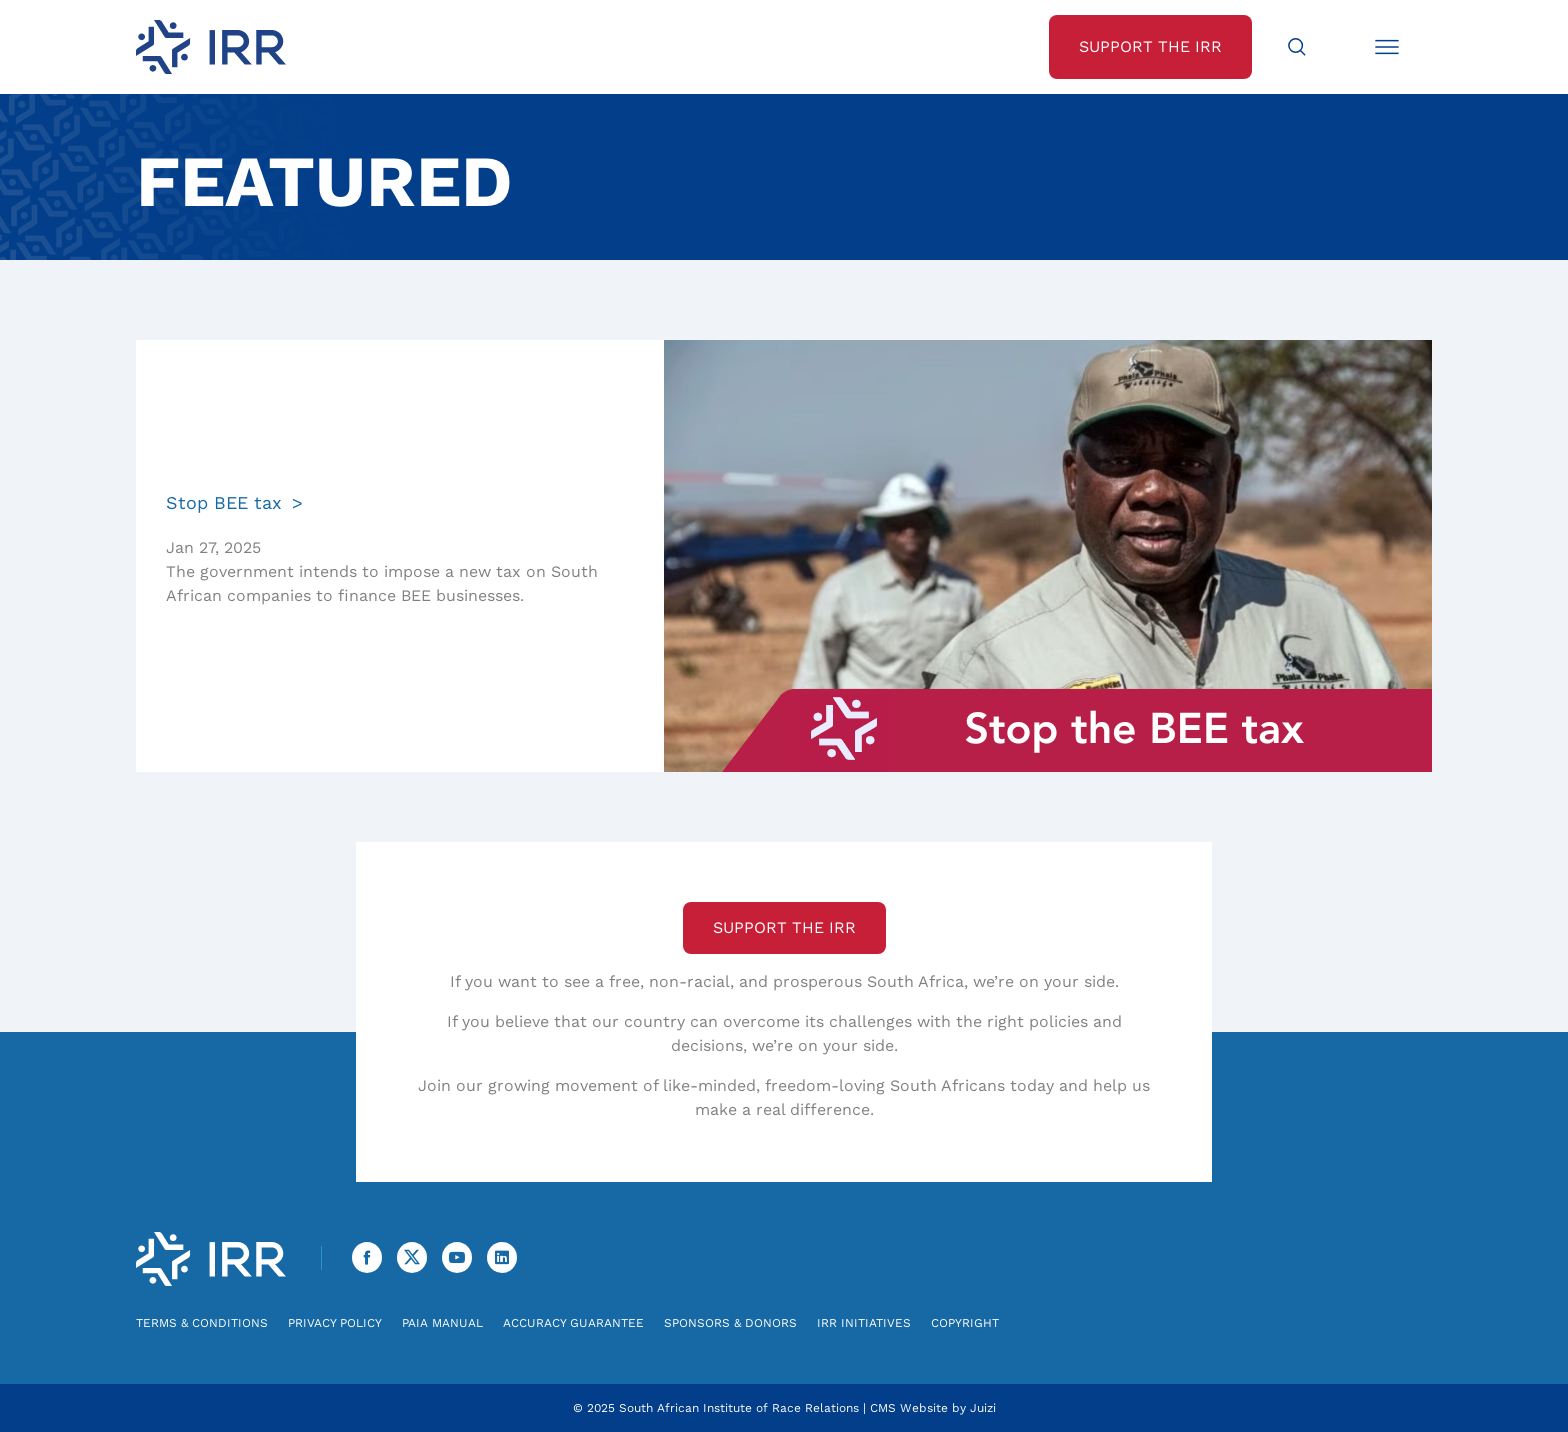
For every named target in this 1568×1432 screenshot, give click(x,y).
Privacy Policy (335, 1323)
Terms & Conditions (202, 1323)
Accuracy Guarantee (573, 1323)
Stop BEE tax (224, 502)
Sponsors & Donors (730, 1323)
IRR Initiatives (864, 1323)
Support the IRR (784, 927)
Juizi (983, 1408)
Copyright (965, 1323)
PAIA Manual (442, 1323)
